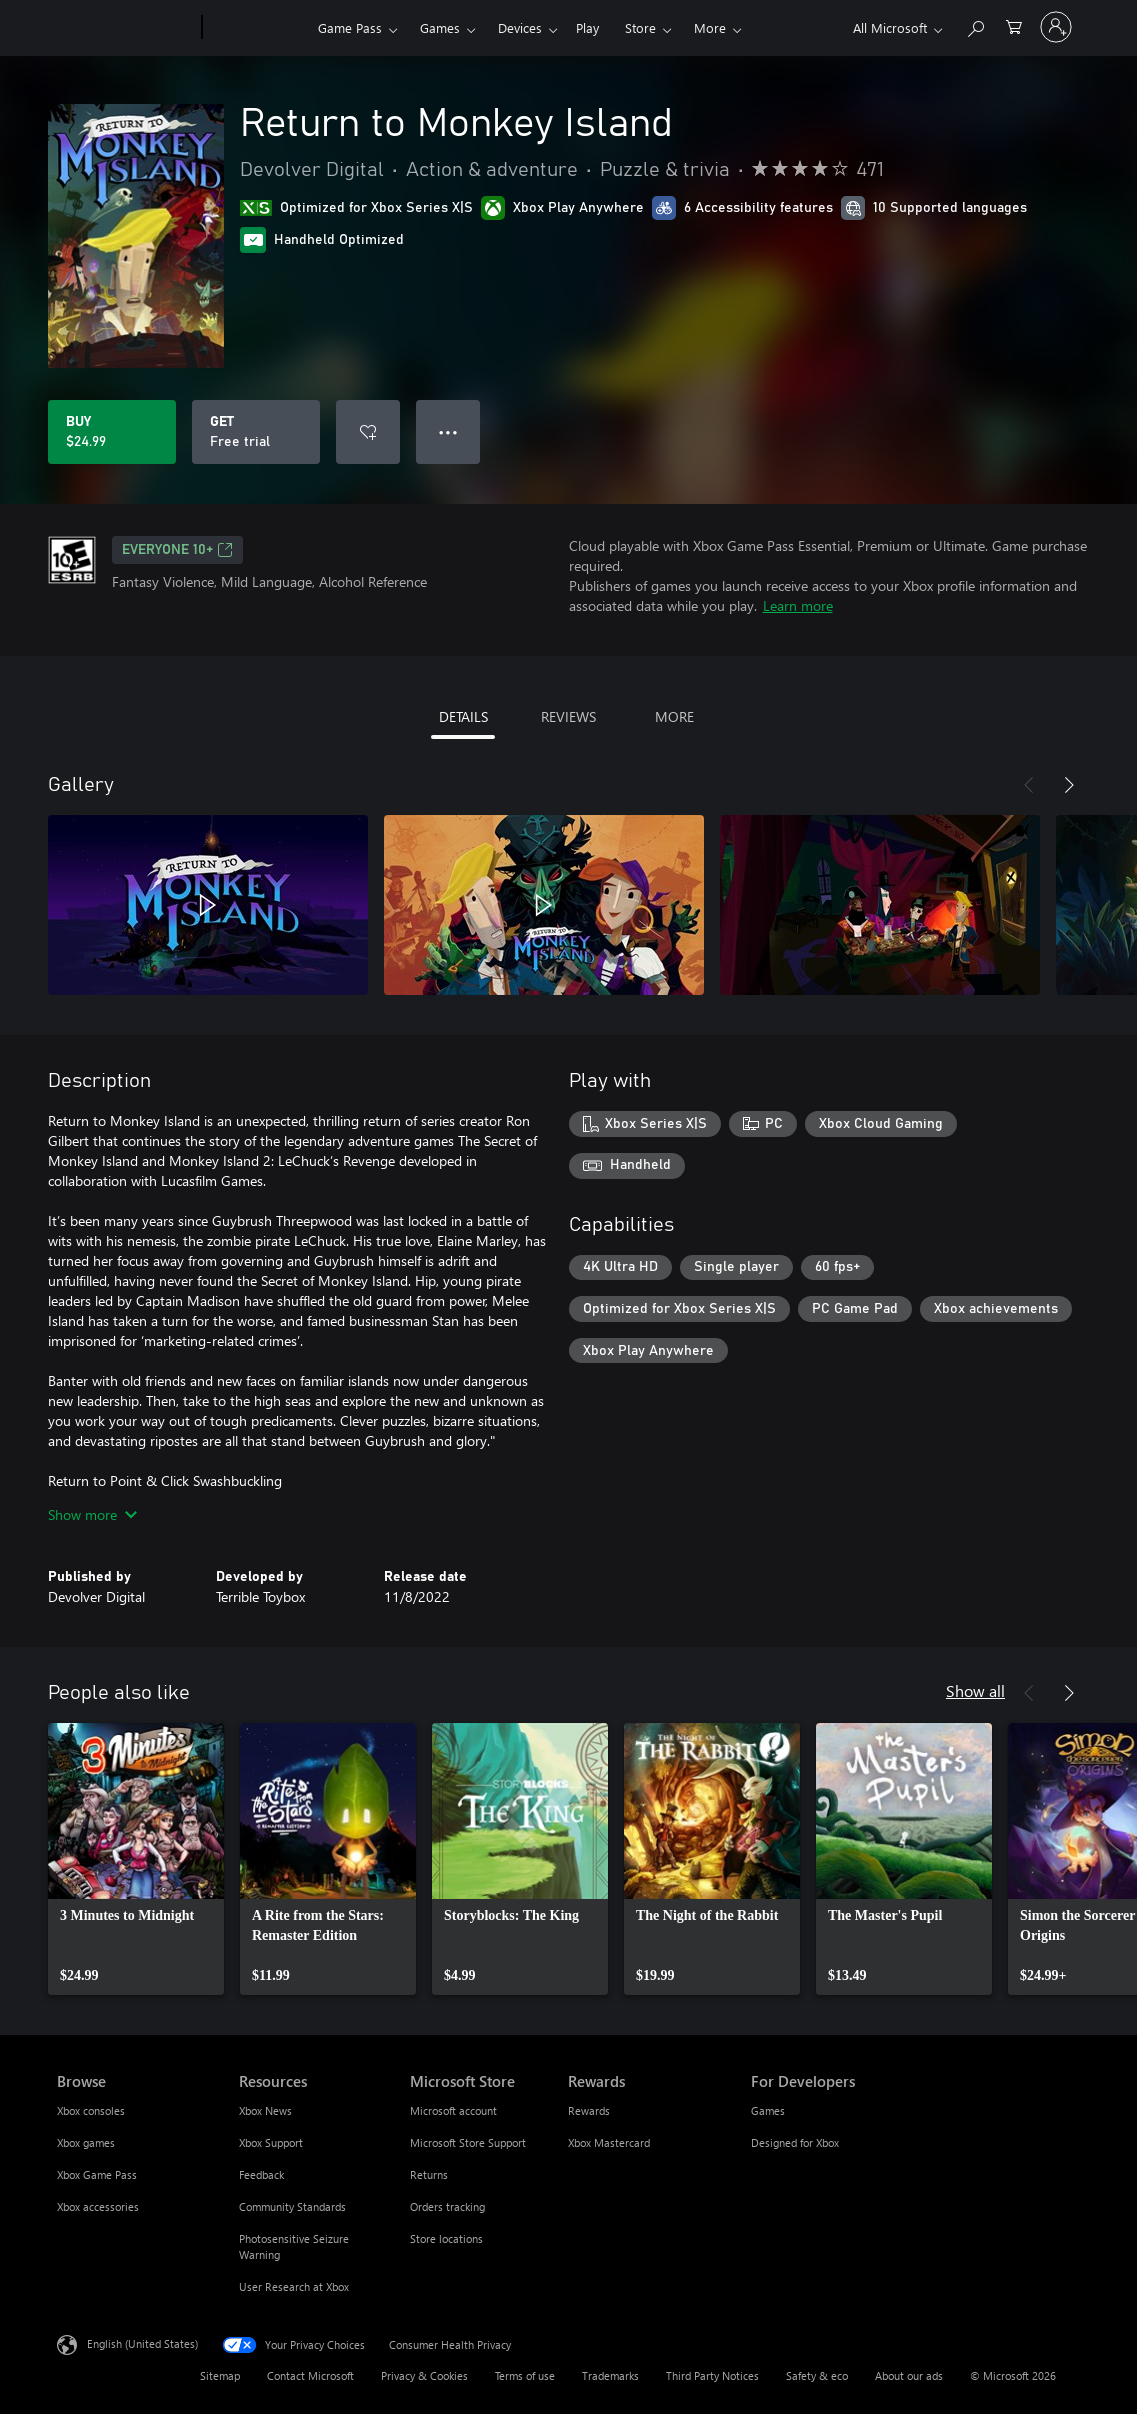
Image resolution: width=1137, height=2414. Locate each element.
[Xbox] (257, 28)
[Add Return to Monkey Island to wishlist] (368, 432)
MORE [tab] (674, 716)
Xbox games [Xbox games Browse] (86, 2142)
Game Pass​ (350, 27)
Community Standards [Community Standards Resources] (292, 2206)
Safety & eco (817, 2375)
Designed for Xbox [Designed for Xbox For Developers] (795, 2142)
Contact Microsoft (310, 2375)
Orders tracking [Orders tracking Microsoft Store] (447, 2206)
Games (440, 27)
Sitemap (220, 2375)
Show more (92, 1514)
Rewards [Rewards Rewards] (589, 2110)
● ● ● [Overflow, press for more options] (448, 431)
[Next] (1069, 785)
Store (640, 27)
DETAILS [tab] (463, 716)
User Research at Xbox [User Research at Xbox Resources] (294, 2286)
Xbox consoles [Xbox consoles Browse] (91, 2110)
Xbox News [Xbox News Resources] (265, 2110)
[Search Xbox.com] (975, 25)
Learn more (798, 605)
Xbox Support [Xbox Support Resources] (271, 2142)
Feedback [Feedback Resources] (261, 2174)
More (710, 27)
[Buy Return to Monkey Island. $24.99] (112, 432)
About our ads (909, 2375)
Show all (975, 1690)
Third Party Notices (712, 2375)
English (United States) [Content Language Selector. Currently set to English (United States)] (142, 2343)
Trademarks (610, 2375)
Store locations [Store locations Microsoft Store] (446, 2238)
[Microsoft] (125, 28)
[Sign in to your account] (1056, 27)
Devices (520, 27)
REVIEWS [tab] (568, 716)
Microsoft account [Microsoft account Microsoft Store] (453, 2110)
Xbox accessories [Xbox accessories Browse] (98, 2206)
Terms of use (525, 2375)
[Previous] (1029, 785)
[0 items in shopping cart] (1014, 25)
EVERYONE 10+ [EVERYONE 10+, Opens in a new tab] (177, 550)
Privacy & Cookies (424, 2375)
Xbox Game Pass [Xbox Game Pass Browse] (97, 2174)
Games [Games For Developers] (768, 2110)
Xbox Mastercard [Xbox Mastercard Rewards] (609, 2142)
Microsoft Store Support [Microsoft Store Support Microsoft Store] (468, 2142)
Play (587, 27)
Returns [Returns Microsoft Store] (429, 2174)
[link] (136, 1859)
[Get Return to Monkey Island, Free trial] (256, 432)
